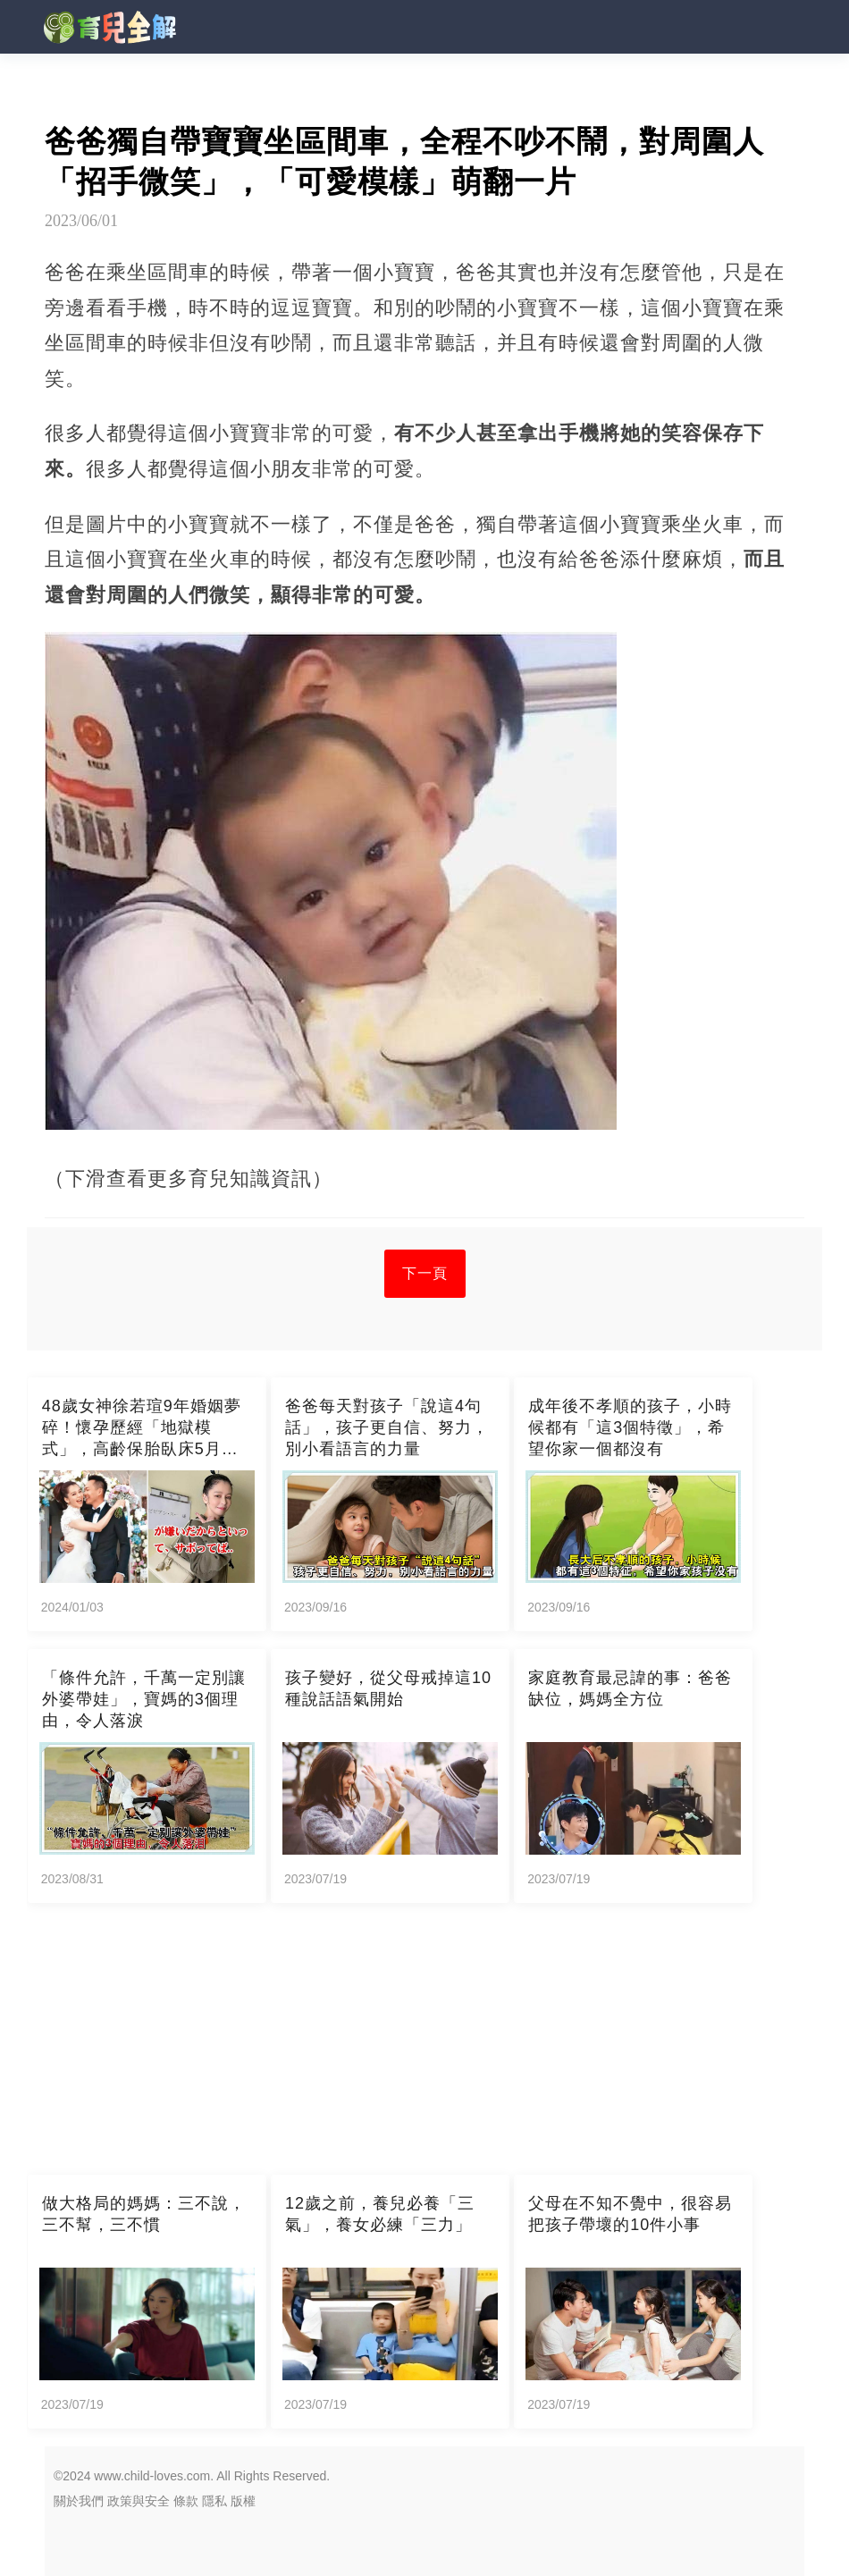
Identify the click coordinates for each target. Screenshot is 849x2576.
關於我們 (79, 2501)
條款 (185, 2501)
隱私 (214, 2501)
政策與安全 (138, 2501)
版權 (243, 2501)
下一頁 (425, 1273)
